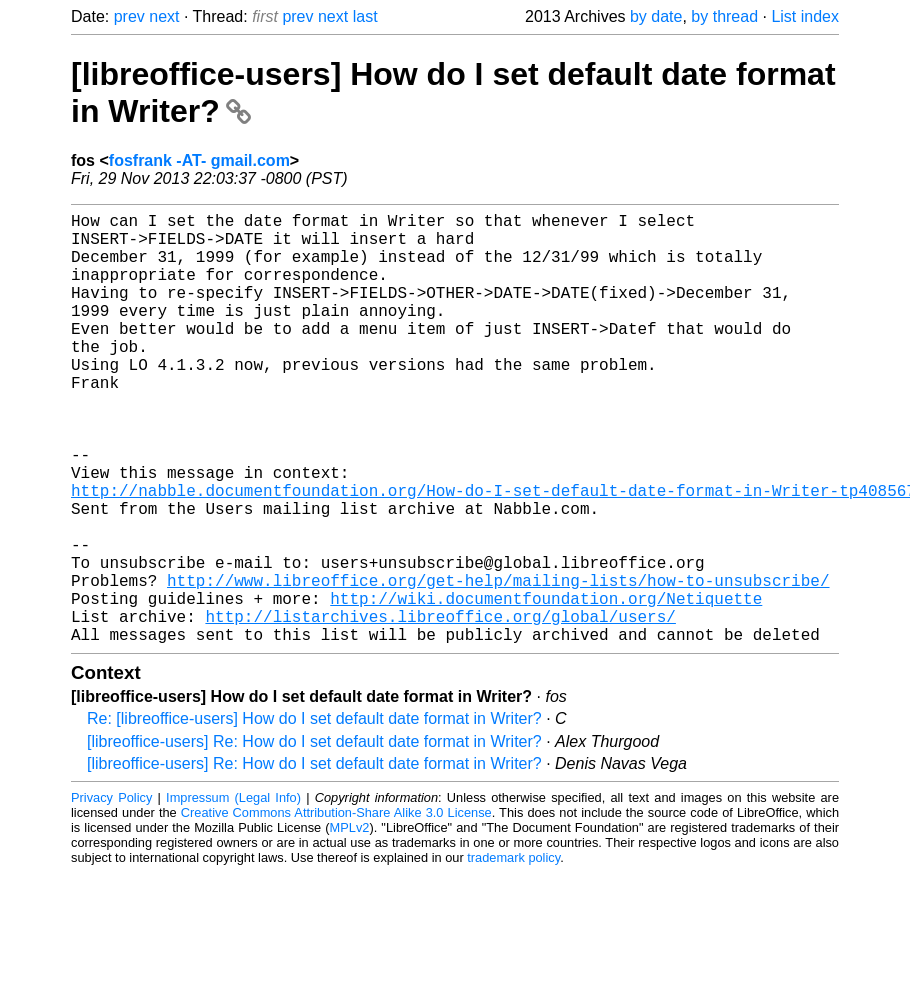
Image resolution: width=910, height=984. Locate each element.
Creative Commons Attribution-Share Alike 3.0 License (336, 908)
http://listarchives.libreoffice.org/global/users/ (440, 708)
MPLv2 (350, 923)
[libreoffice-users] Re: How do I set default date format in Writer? (314, 837)
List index (805, 16)
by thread (724, 16)
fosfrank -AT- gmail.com (199, 160)
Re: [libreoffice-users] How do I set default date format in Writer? (314, 814)
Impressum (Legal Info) (233, 893)
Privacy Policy (111, 893)
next (164, 16)
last (365, 16)
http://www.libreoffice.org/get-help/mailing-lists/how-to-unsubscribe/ (498, 664)
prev (129, 16)
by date (656, 16)
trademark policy (513, 953)
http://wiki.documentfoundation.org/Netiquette (546, 686)
